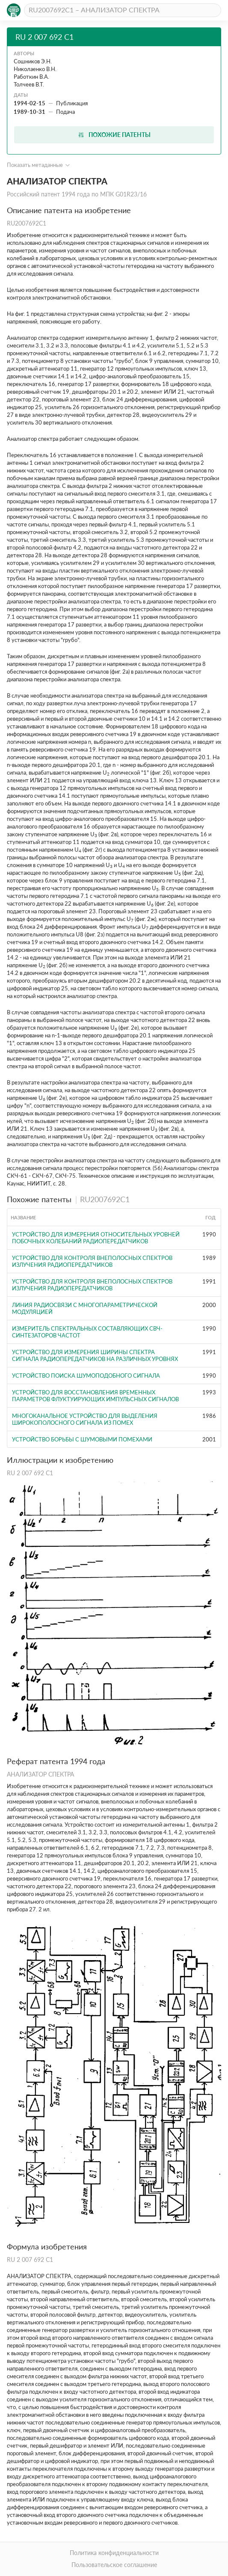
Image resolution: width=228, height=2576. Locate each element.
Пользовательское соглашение (114, 2564)
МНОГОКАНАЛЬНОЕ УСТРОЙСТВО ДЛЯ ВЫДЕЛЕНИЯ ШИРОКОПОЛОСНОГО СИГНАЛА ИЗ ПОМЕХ (84, 1419)
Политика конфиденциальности (114, 2552)
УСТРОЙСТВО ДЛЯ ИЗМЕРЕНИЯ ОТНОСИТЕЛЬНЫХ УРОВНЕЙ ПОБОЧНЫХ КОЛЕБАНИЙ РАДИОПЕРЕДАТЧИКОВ (96, 1238)
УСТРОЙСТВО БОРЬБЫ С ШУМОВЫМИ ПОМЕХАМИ (82, 1439)
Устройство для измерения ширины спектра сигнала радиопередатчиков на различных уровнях (95, 1355)
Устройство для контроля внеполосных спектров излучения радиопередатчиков (92, 1261)
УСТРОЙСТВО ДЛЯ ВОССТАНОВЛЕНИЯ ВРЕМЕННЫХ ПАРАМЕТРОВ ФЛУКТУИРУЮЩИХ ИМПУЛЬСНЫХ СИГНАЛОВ (95, 1395)
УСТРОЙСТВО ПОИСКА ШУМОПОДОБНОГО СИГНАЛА (86, 1375)
